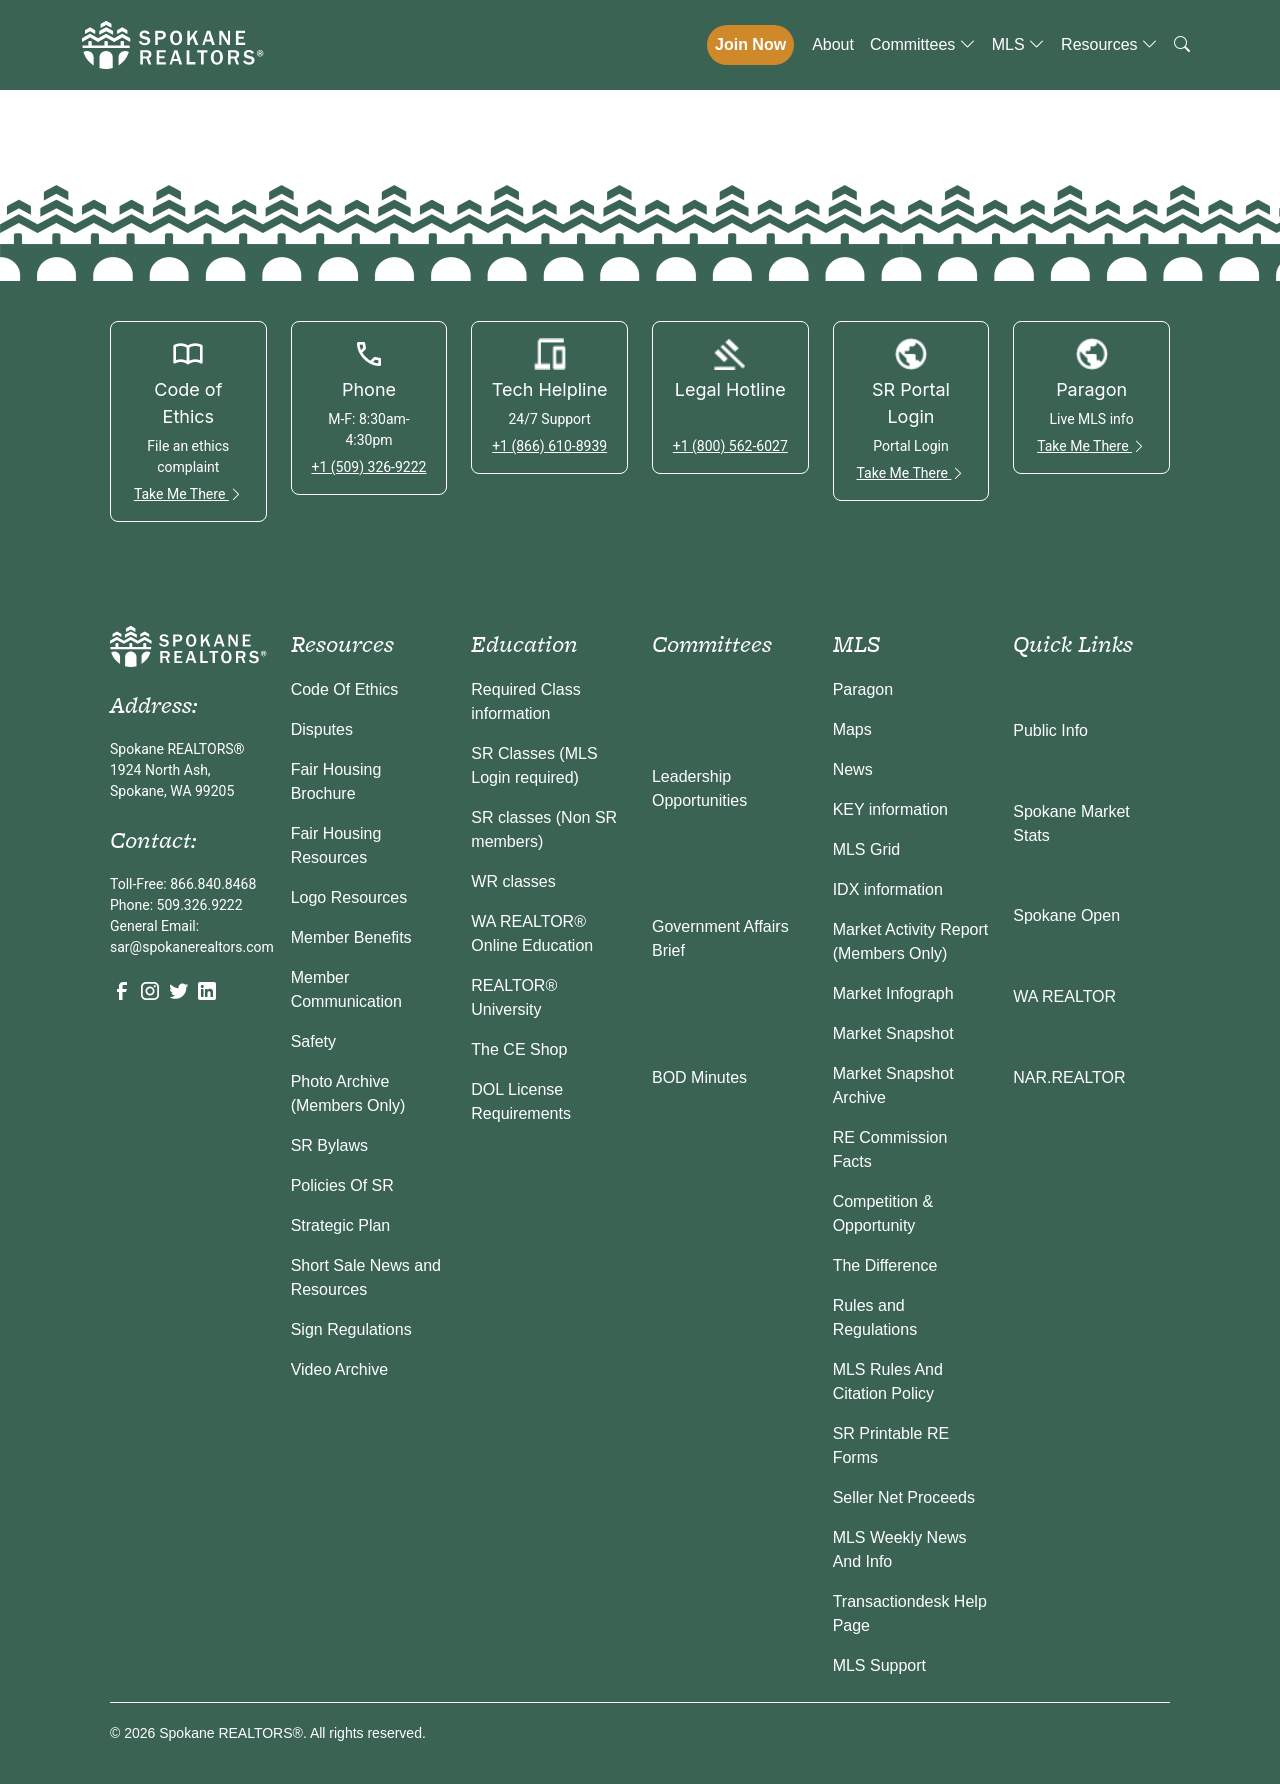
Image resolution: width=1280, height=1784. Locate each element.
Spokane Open (1066, 915)
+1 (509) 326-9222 (368, 467)
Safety (313, 1041)
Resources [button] (1109, 44)
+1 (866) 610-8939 (549, 446)
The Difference (885, 1265)
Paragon (863, 689)
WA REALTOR (1064, 996)
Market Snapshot (893, 1033)
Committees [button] (923, 44)
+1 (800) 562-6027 (730, 446)
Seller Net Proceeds (904, 1497)
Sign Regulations (351, 1329)
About (833, 44)
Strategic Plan (341, 1225)
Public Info (1050, 730)
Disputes (322, 729)
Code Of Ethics (345, 689)
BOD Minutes (699, 1077)
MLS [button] (1018, 44)
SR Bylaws (329, 1145)
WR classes (513, 881)
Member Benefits (351, 937)
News (853, 769)
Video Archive (340, 1369)
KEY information (890, 809)
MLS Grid (867, 849)
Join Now (750, 44)
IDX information (888, 889)
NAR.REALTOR (1069, 1077)
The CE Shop (519, 1049)
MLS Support (879, 1665)
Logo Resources (349, 897)
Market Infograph (893, 993)
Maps (852, 729)
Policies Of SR (342, 1185)
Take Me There (188, 494)
